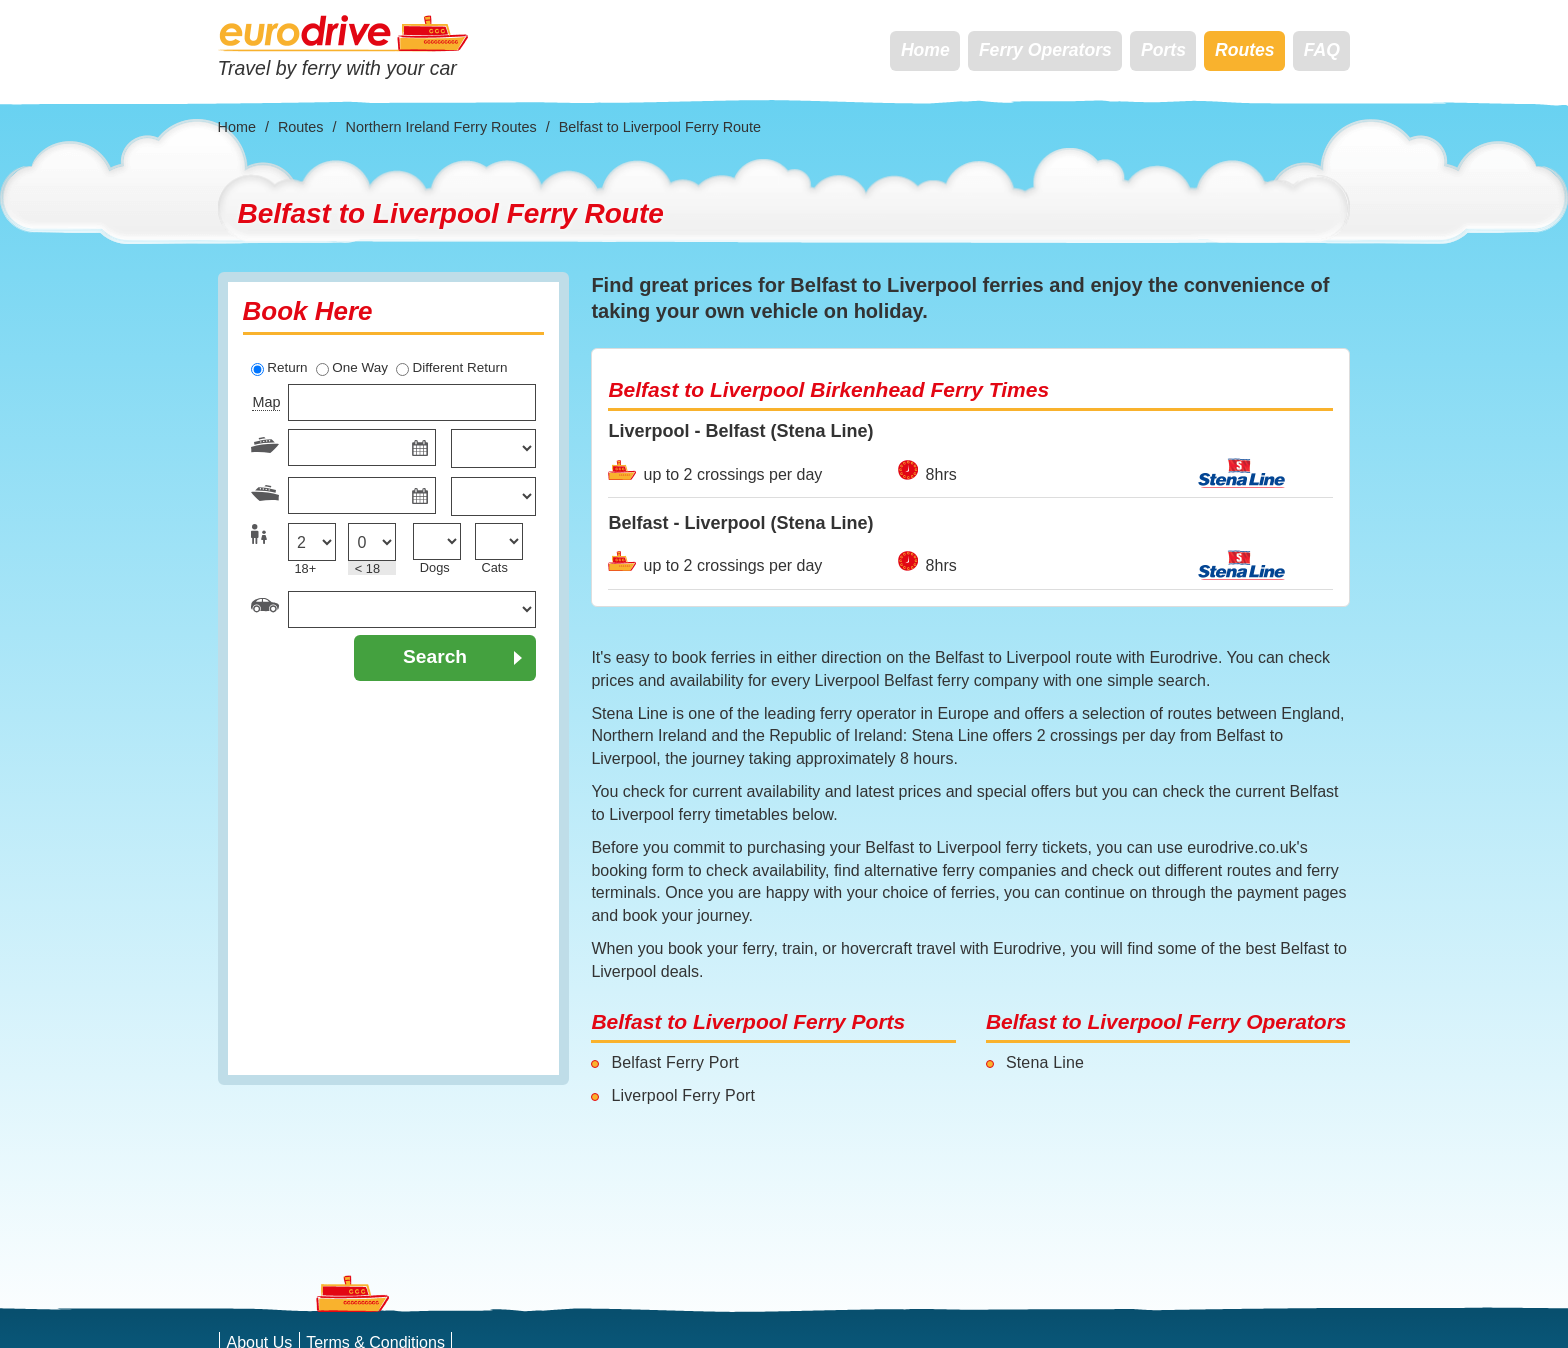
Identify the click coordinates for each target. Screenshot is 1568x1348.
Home (925, 50)
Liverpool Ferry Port (683, 1095)
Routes (1245, 50)
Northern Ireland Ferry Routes (441, 127)
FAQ (1322, 50)
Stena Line (1045, 1062)
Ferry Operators (1045, 50)
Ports (1163, 50)
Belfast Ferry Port (674, 1062)
